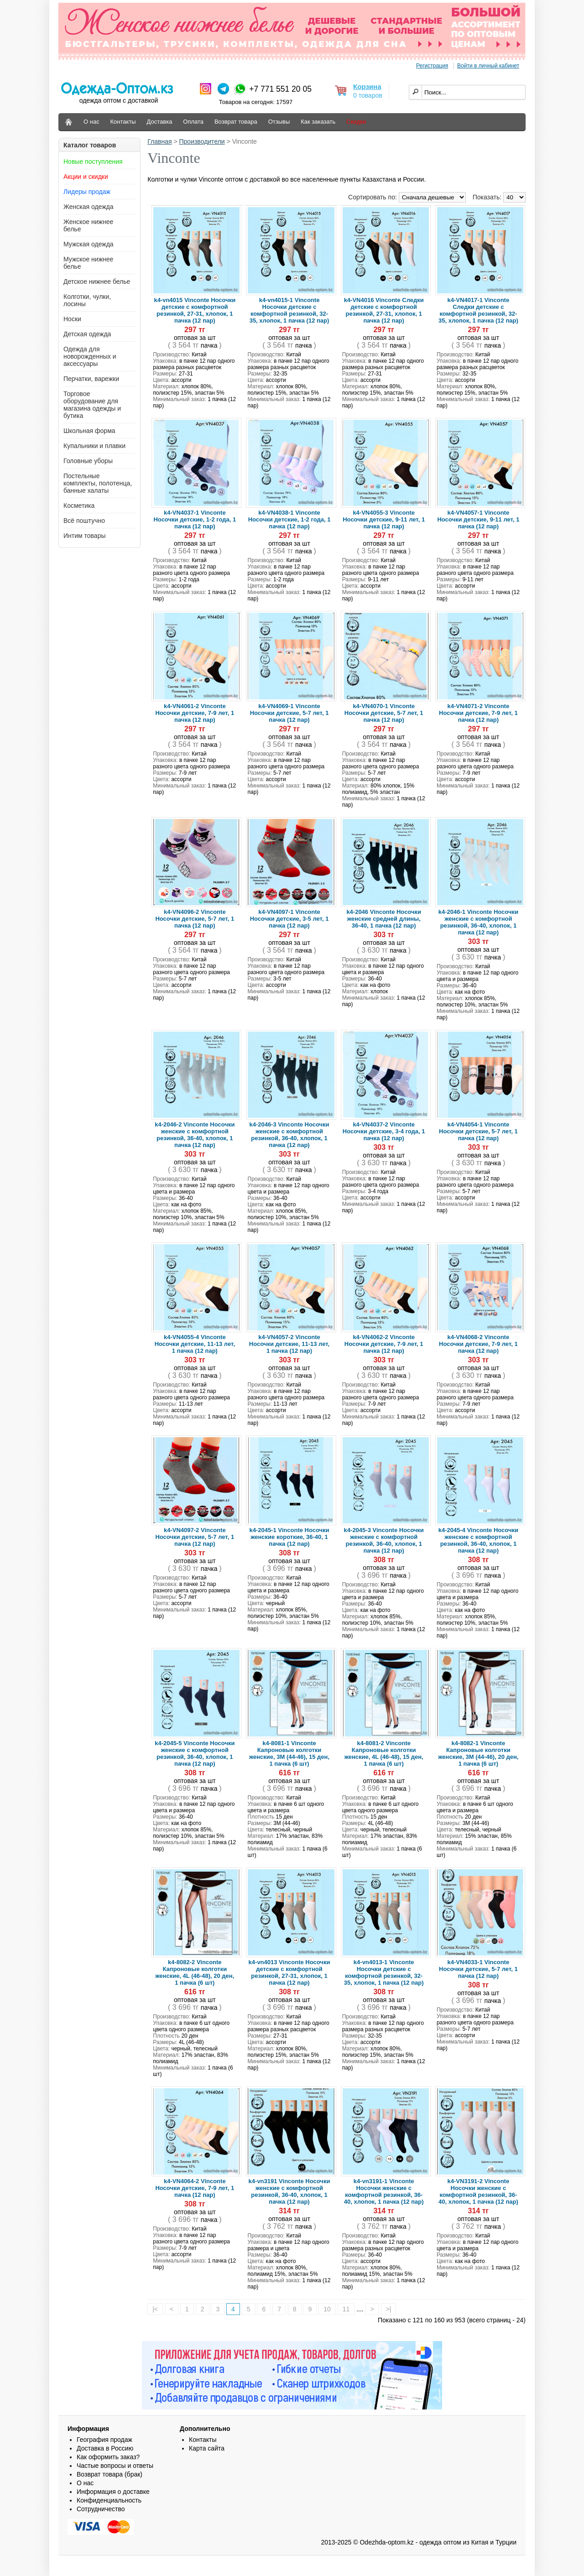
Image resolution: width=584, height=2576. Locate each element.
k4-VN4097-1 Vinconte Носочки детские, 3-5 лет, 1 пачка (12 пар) (289, 918)
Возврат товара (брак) (109, 2474)
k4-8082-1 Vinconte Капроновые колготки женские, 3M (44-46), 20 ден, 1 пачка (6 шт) (478, 1753)
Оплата (193, 121)
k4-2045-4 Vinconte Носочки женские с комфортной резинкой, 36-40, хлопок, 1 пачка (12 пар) (478, 1540)
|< (155, 2309)
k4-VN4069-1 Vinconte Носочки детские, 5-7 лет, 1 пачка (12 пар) (289, 713)
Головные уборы (88, 460)
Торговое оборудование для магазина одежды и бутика (92, 404)
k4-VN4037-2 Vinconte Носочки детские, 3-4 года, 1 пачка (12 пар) (384, 1131)
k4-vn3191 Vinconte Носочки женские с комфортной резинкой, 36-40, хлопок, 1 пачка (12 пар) (289, 2191)
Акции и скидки (85, 176)
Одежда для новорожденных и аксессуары (89, 356)
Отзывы (279, 121)
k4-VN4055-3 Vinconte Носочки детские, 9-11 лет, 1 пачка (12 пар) (384, 519)
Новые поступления (93, 161)
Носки (72, 319)
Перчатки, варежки (91, 378)
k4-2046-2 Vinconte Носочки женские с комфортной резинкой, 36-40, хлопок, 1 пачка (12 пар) (195, 1134)
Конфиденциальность (109, 2500)
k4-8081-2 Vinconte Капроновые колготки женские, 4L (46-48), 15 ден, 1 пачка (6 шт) (383, 1753)
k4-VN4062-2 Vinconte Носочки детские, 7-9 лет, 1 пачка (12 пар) (383, 1344)
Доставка (159, 121)
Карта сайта (206, 2448)
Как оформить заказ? (108, 2457)
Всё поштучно (84, 520)
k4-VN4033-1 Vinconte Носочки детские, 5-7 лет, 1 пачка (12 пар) (478, 1969)
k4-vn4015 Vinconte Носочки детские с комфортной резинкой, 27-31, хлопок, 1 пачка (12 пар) (194, 310)
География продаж (104, 2439)
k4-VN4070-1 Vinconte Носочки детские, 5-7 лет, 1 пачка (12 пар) (383, 713)
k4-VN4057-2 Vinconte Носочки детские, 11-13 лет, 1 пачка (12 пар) (289, 1344)
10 (327, 2309)
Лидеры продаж (86, 191)
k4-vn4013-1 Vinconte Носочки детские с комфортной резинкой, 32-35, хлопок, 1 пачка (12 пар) (384, 1972)
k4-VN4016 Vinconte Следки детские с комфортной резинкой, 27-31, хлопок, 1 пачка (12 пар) (384, 310)
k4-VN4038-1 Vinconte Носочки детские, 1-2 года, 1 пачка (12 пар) (289, 519)
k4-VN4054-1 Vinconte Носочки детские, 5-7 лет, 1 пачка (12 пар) (478, 1131)
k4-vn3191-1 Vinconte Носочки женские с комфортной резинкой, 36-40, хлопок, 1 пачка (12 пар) (384, 2191)
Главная (159, 141)
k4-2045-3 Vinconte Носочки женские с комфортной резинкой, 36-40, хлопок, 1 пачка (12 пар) (384, 1540)
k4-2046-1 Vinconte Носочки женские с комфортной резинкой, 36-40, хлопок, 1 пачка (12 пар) (478, 922)
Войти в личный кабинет (488, 66)
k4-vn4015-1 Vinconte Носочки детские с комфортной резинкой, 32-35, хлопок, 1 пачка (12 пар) (289, 310)
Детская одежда (87, 334)
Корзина (367, 86)
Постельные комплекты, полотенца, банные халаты (97, 483)
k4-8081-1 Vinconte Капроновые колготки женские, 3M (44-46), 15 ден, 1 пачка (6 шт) (289, 1753)
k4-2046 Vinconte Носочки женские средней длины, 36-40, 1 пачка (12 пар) (383, 918)
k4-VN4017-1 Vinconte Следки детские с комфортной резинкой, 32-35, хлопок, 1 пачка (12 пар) (478, 310)
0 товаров (367, 95)
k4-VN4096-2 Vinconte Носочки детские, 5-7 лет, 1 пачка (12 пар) (194, 918)
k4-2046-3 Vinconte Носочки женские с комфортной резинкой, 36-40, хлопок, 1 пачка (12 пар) (289, 1134)
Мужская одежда (88, 244)
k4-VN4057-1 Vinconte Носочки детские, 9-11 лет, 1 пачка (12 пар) (478, 519)
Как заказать (318, 121)
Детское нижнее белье (96, 281)
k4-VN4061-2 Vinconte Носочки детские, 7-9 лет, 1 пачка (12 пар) (194, 713)
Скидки (356, 121)
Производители (202, 141)
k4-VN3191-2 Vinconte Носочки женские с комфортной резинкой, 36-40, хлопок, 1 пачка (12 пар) (478, 2191)
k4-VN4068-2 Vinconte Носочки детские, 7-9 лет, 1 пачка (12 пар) (478, 1344)
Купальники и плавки (94, 445)
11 (346, 2309)
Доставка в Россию (105, 2448)
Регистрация (432, 66)
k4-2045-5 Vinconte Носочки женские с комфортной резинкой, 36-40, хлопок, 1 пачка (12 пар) (195, 1753)
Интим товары (84, 535)
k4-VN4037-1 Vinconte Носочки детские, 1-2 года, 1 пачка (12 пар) (194, 519)
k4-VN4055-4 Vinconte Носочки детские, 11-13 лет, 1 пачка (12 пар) (195, 1344)
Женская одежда (88, 206)
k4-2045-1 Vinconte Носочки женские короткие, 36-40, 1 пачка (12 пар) (289, 1537)
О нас (91, 121)
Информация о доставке (113, 2491)
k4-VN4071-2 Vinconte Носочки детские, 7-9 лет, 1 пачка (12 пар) (478, 713)
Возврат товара (235, 121)
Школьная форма (89, 430)
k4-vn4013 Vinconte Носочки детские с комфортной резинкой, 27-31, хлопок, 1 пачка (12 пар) (289, 1972)
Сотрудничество (101, 2509)
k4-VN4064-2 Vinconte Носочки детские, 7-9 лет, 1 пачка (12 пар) (194, 2188)
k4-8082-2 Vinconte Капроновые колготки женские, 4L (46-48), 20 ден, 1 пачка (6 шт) (194, 1972)
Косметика (78, 505)
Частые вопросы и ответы (115, 2465)
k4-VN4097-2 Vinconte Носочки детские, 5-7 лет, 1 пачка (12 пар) (194, 1537)
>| (388, 2309)
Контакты (123, 121)
